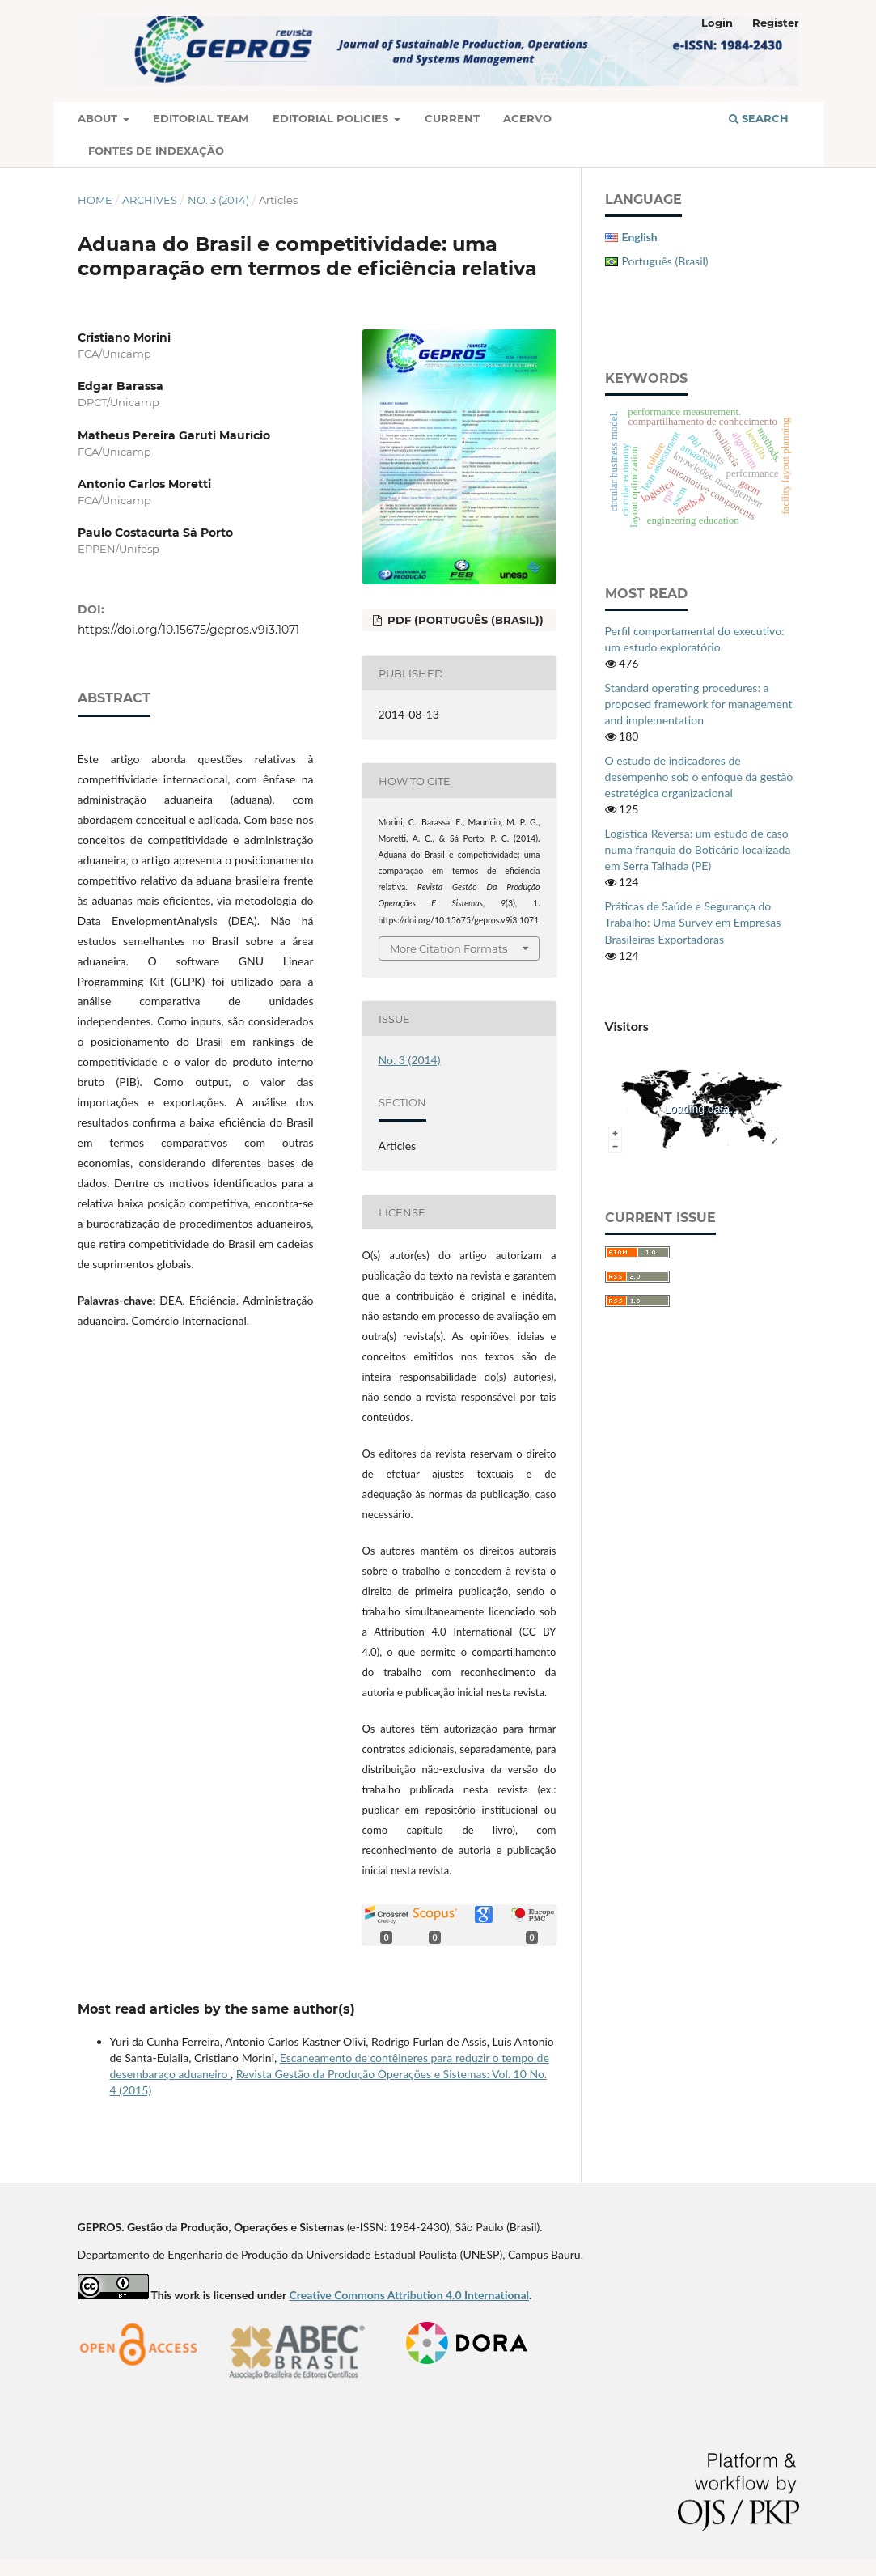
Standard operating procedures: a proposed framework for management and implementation (699, 704)
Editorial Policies (332, 118)
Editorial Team (200, 118)
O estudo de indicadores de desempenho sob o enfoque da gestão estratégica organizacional (699, 776)
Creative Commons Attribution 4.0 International (409, 2295)
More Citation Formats (448, 948)
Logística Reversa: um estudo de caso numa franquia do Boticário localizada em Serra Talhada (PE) (698, 849)
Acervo (527, 118)
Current (452, 118)
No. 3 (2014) (218, 199)
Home (95, 199)
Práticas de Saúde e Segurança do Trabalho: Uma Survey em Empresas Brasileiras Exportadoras (693, 922)
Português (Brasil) (665, 261)
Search (759, 118)
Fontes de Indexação (156, 150)
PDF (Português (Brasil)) (464, 619)
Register (775, 22)
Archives (149, 199)
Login (717, 22)
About (99, 118)
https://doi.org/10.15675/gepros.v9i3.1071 (188, 629)
